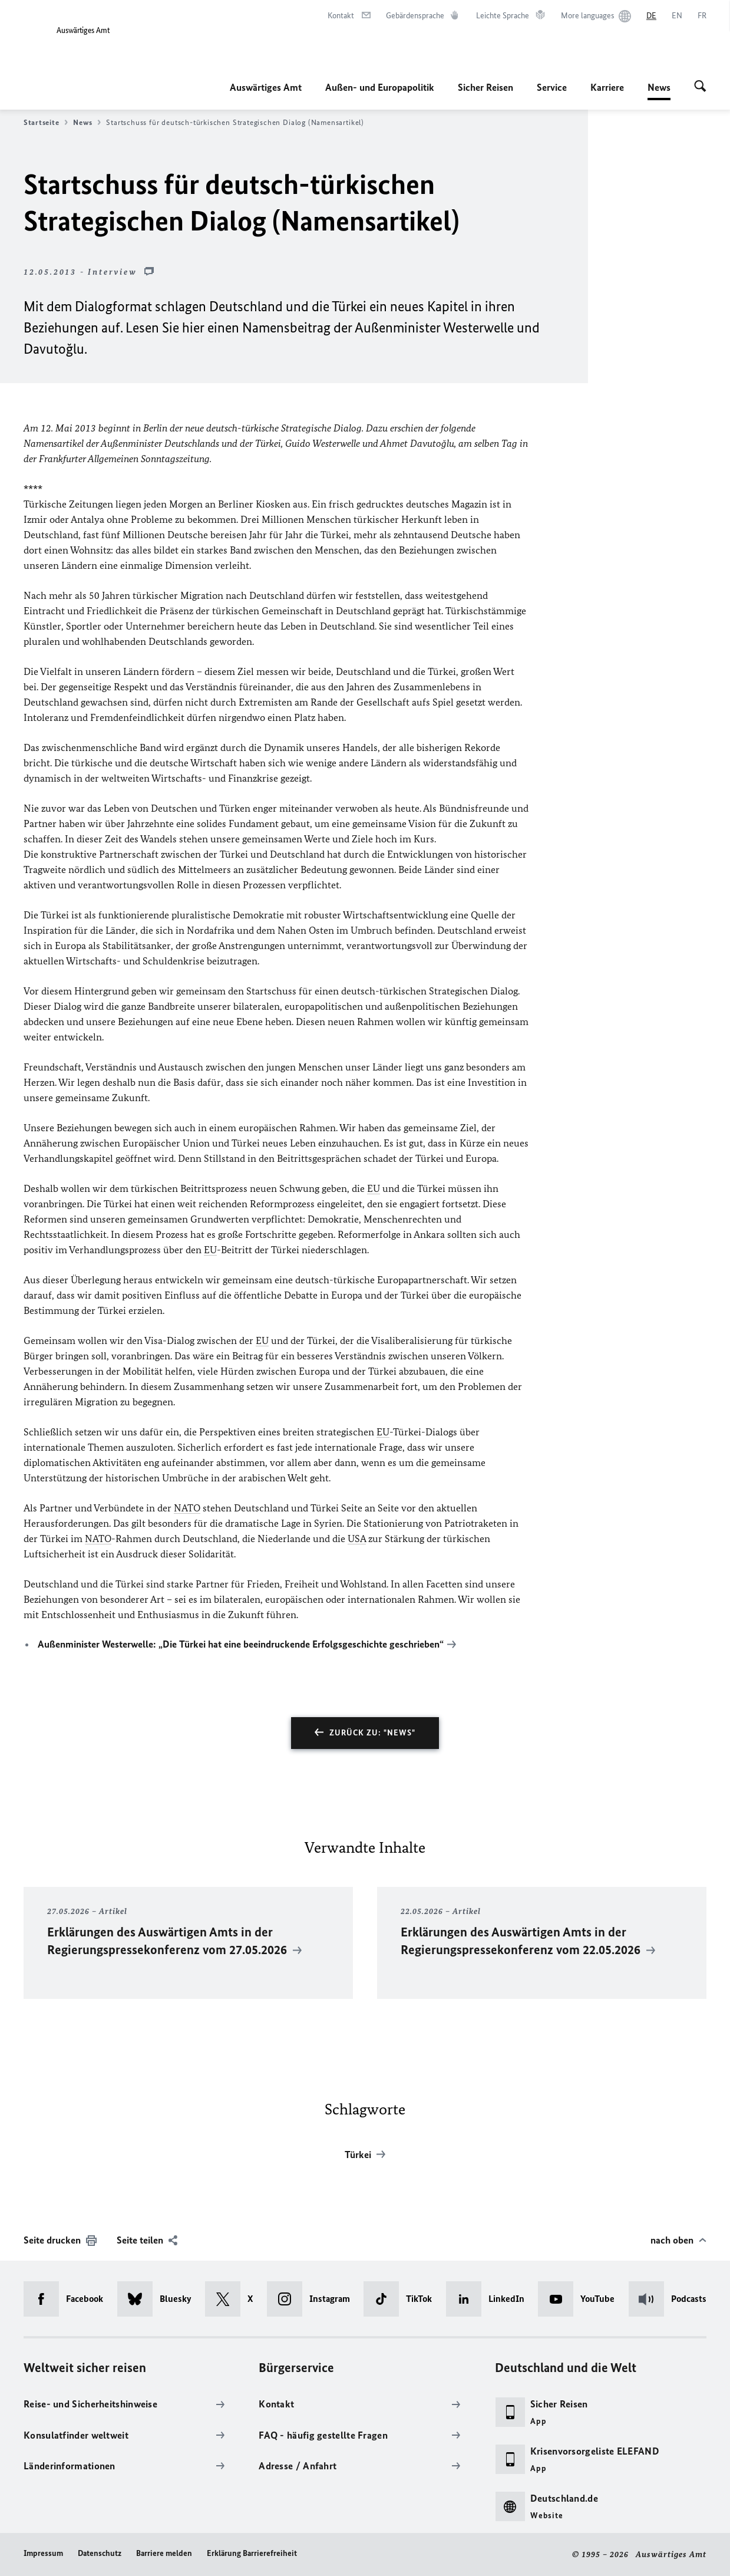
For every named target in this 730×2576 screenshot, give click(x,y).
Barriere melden (164, 2553)
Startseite (46, 122)
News (659, 87)
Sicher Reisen (485, 87)
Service (552, 87)
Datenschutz (99, 2553)
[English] (677, 16)
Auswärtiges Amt (266, 87)
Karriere (607, 87)
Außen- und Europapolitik (379, 87)
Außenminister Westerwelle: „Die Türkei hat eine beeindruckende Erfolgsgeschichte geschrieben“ (241, 1644)
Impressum (43, 2553)
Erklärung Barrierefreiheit (252, 2553)
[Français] (702, 16)
